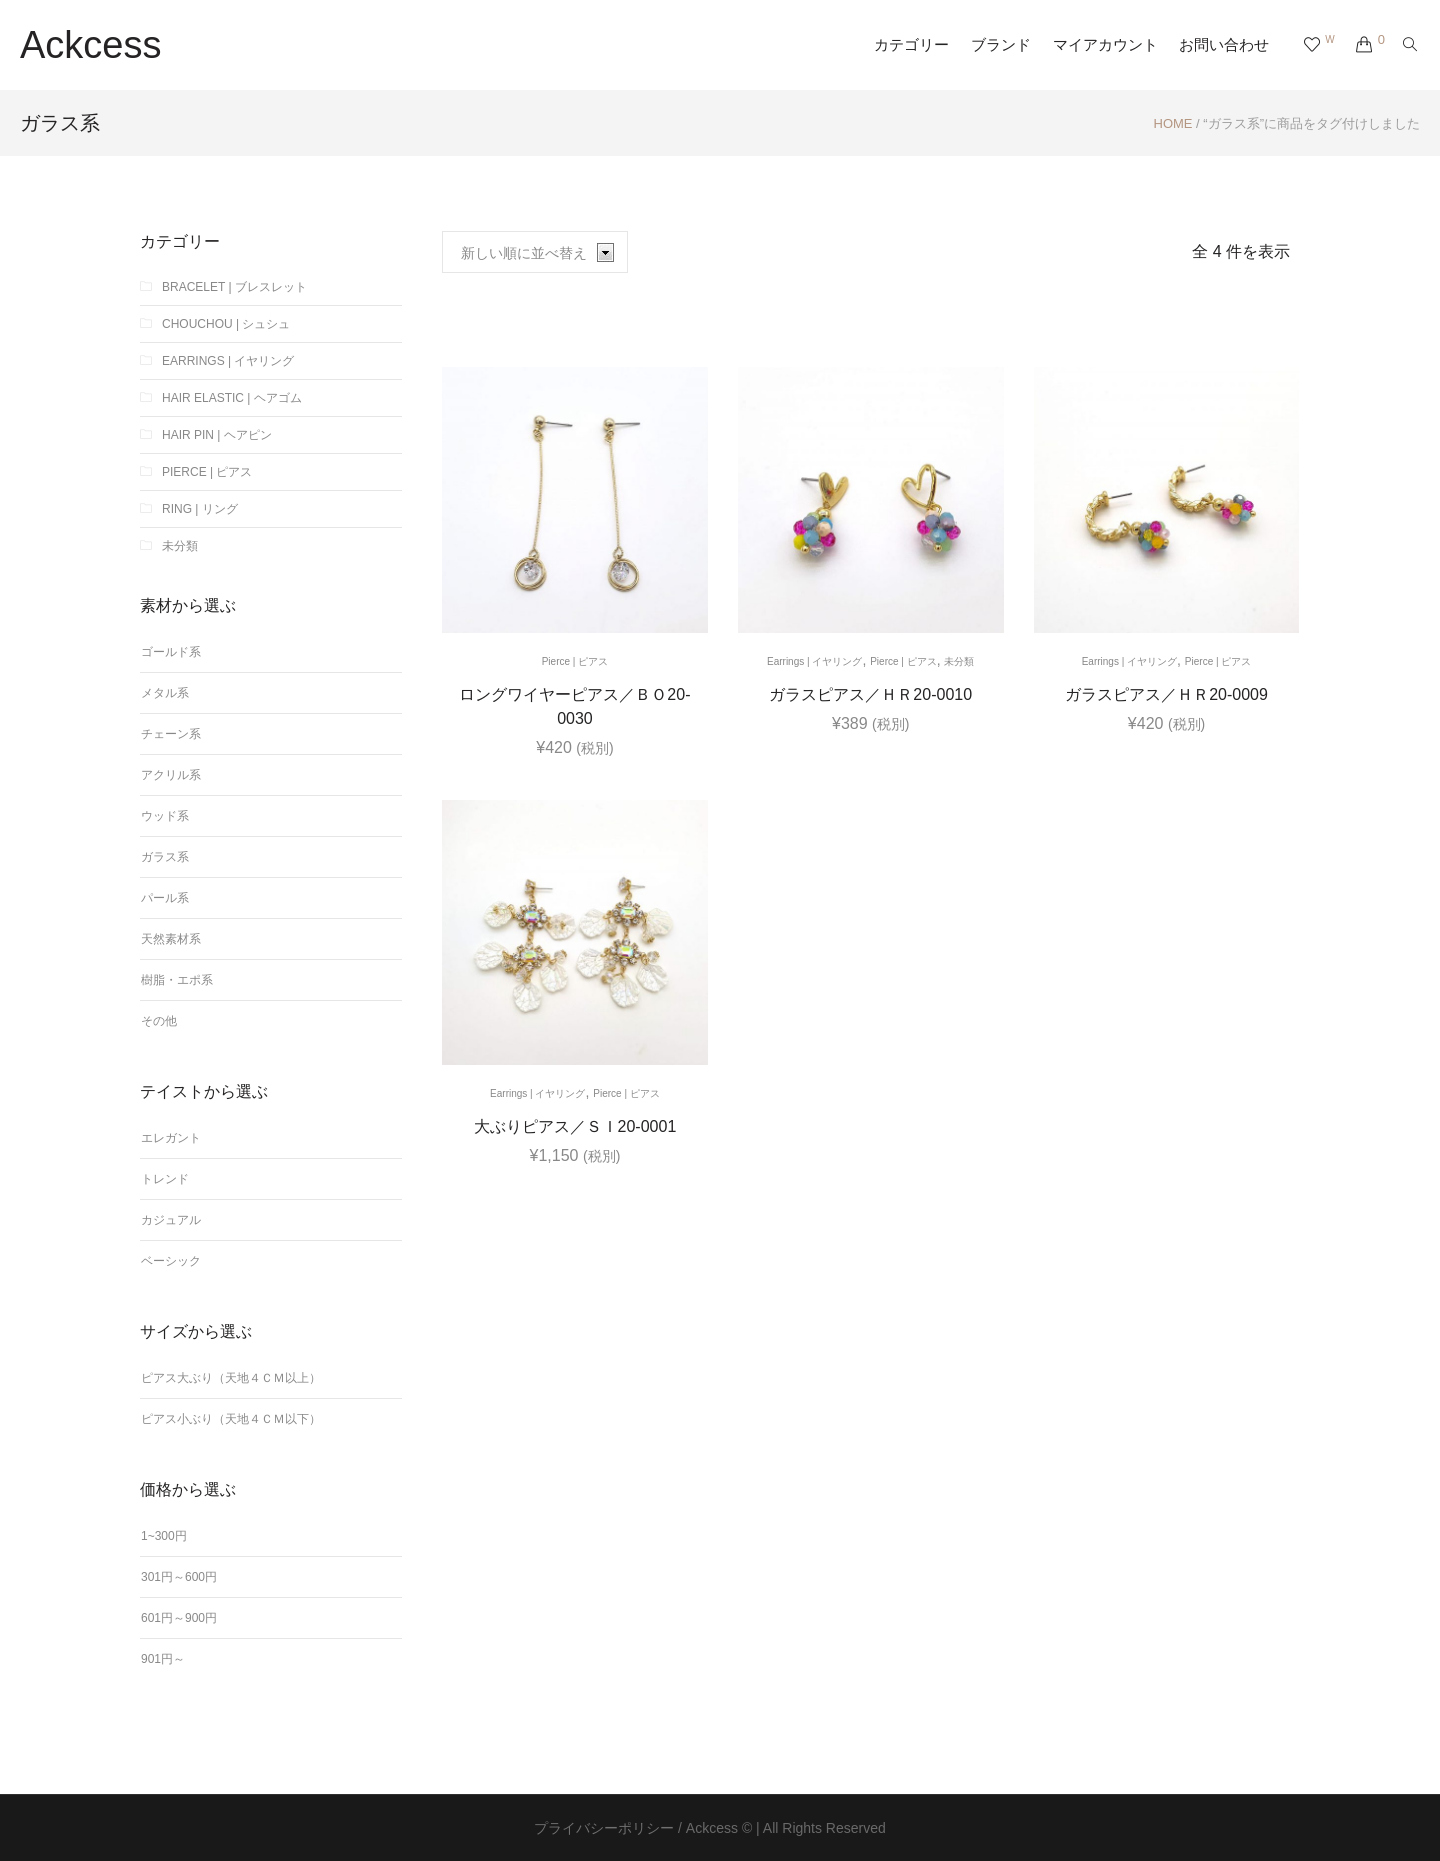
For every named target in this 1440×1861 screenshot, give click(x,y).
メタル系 (165, 693)
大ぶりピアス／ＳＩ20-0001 (575, 1126)
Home (1173, 123)
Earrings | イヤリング (814, 661)
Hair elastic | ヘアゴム (232, 398)
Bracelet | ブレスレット (234, 287)
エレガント (171, 1138)
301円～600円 (179, 1577)
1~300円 (164, 1536)
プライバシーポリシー (604, 1828)
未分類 (959, 661)
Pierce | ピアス (575, 661)
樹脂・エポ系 (177, 980)
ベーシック (171, 1261)
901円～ (163, 1659)
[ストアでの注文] (535, 252)
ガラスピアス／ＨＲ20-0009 (1166, 694)
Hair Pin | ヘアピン (217, 435)
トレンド (165, 1179)
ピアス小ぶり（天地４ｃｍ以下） (231, 1419)
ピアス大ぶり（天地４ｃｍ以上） (231, 1378)
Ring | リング (200, 509)
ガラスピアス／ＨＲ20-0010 (870, 694)
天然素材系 (171, 939)
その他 (159, 1021)
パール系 (165, 898)
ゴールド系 (171, 652)
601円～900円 (179, 1618)
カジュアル (171, 1220)
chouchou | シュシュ (226, 324)
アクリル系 (171, 775)
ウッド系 (165, 816)
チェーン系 (171, 734)
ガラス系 (165, 857)
